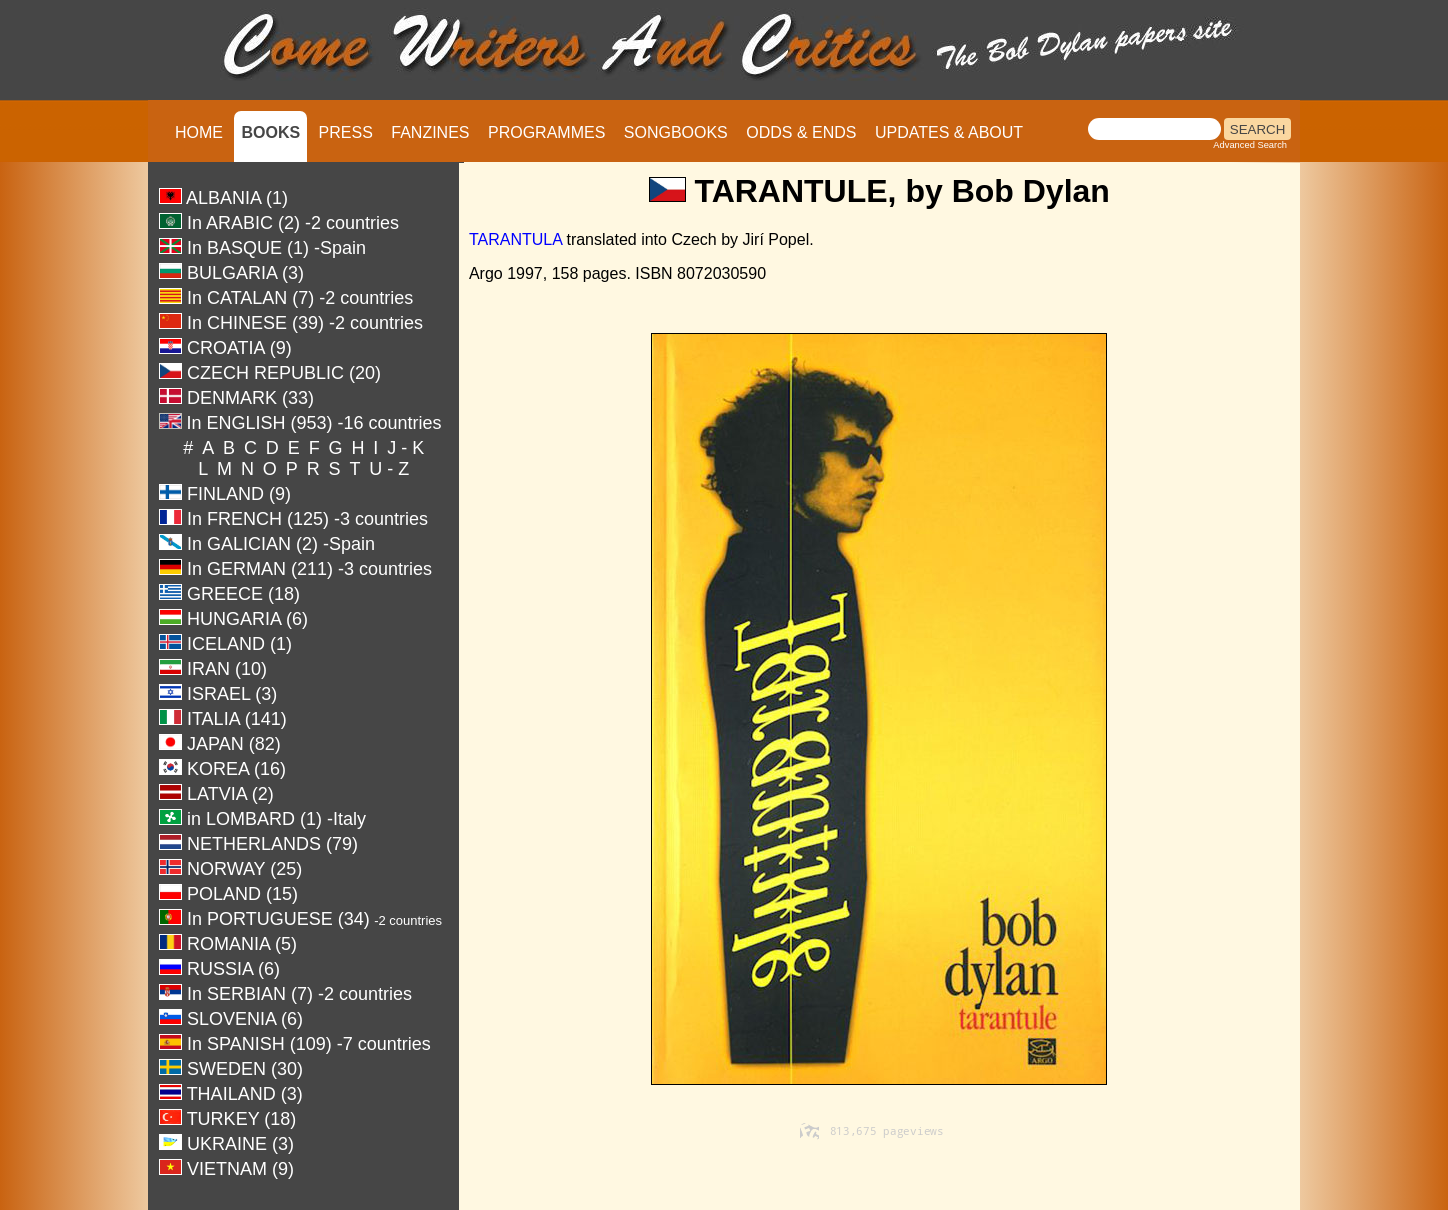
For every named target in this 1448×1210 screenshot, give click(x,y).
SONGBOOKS (676, 132)
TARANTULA (515, 239)
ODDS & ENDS (801, 132)
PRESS (346, 132)
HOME (199, 132)
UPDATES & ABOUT (949, 132)
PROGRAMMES (546, 132)
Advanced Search (1250, 145)
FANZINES (430, 132)
